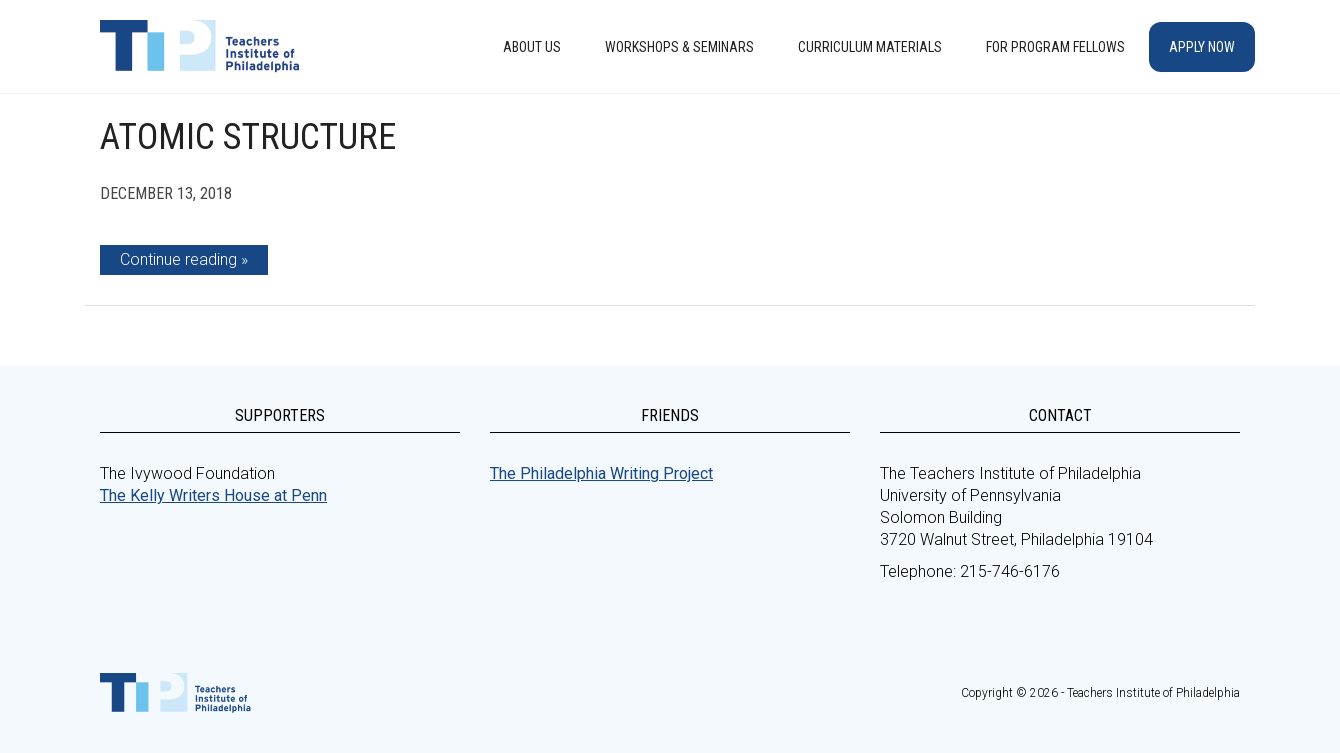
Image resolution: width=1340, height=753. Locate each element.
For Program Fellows (1055, 47)
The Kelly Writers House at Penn (213, 495)
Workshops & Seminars (679, 47)
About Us (532, 47)
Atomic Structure (248, 137)
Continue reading (178, 259)
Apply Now (1202, 47)
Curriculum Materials (870, 47)
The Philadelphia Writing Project (601, 473)
